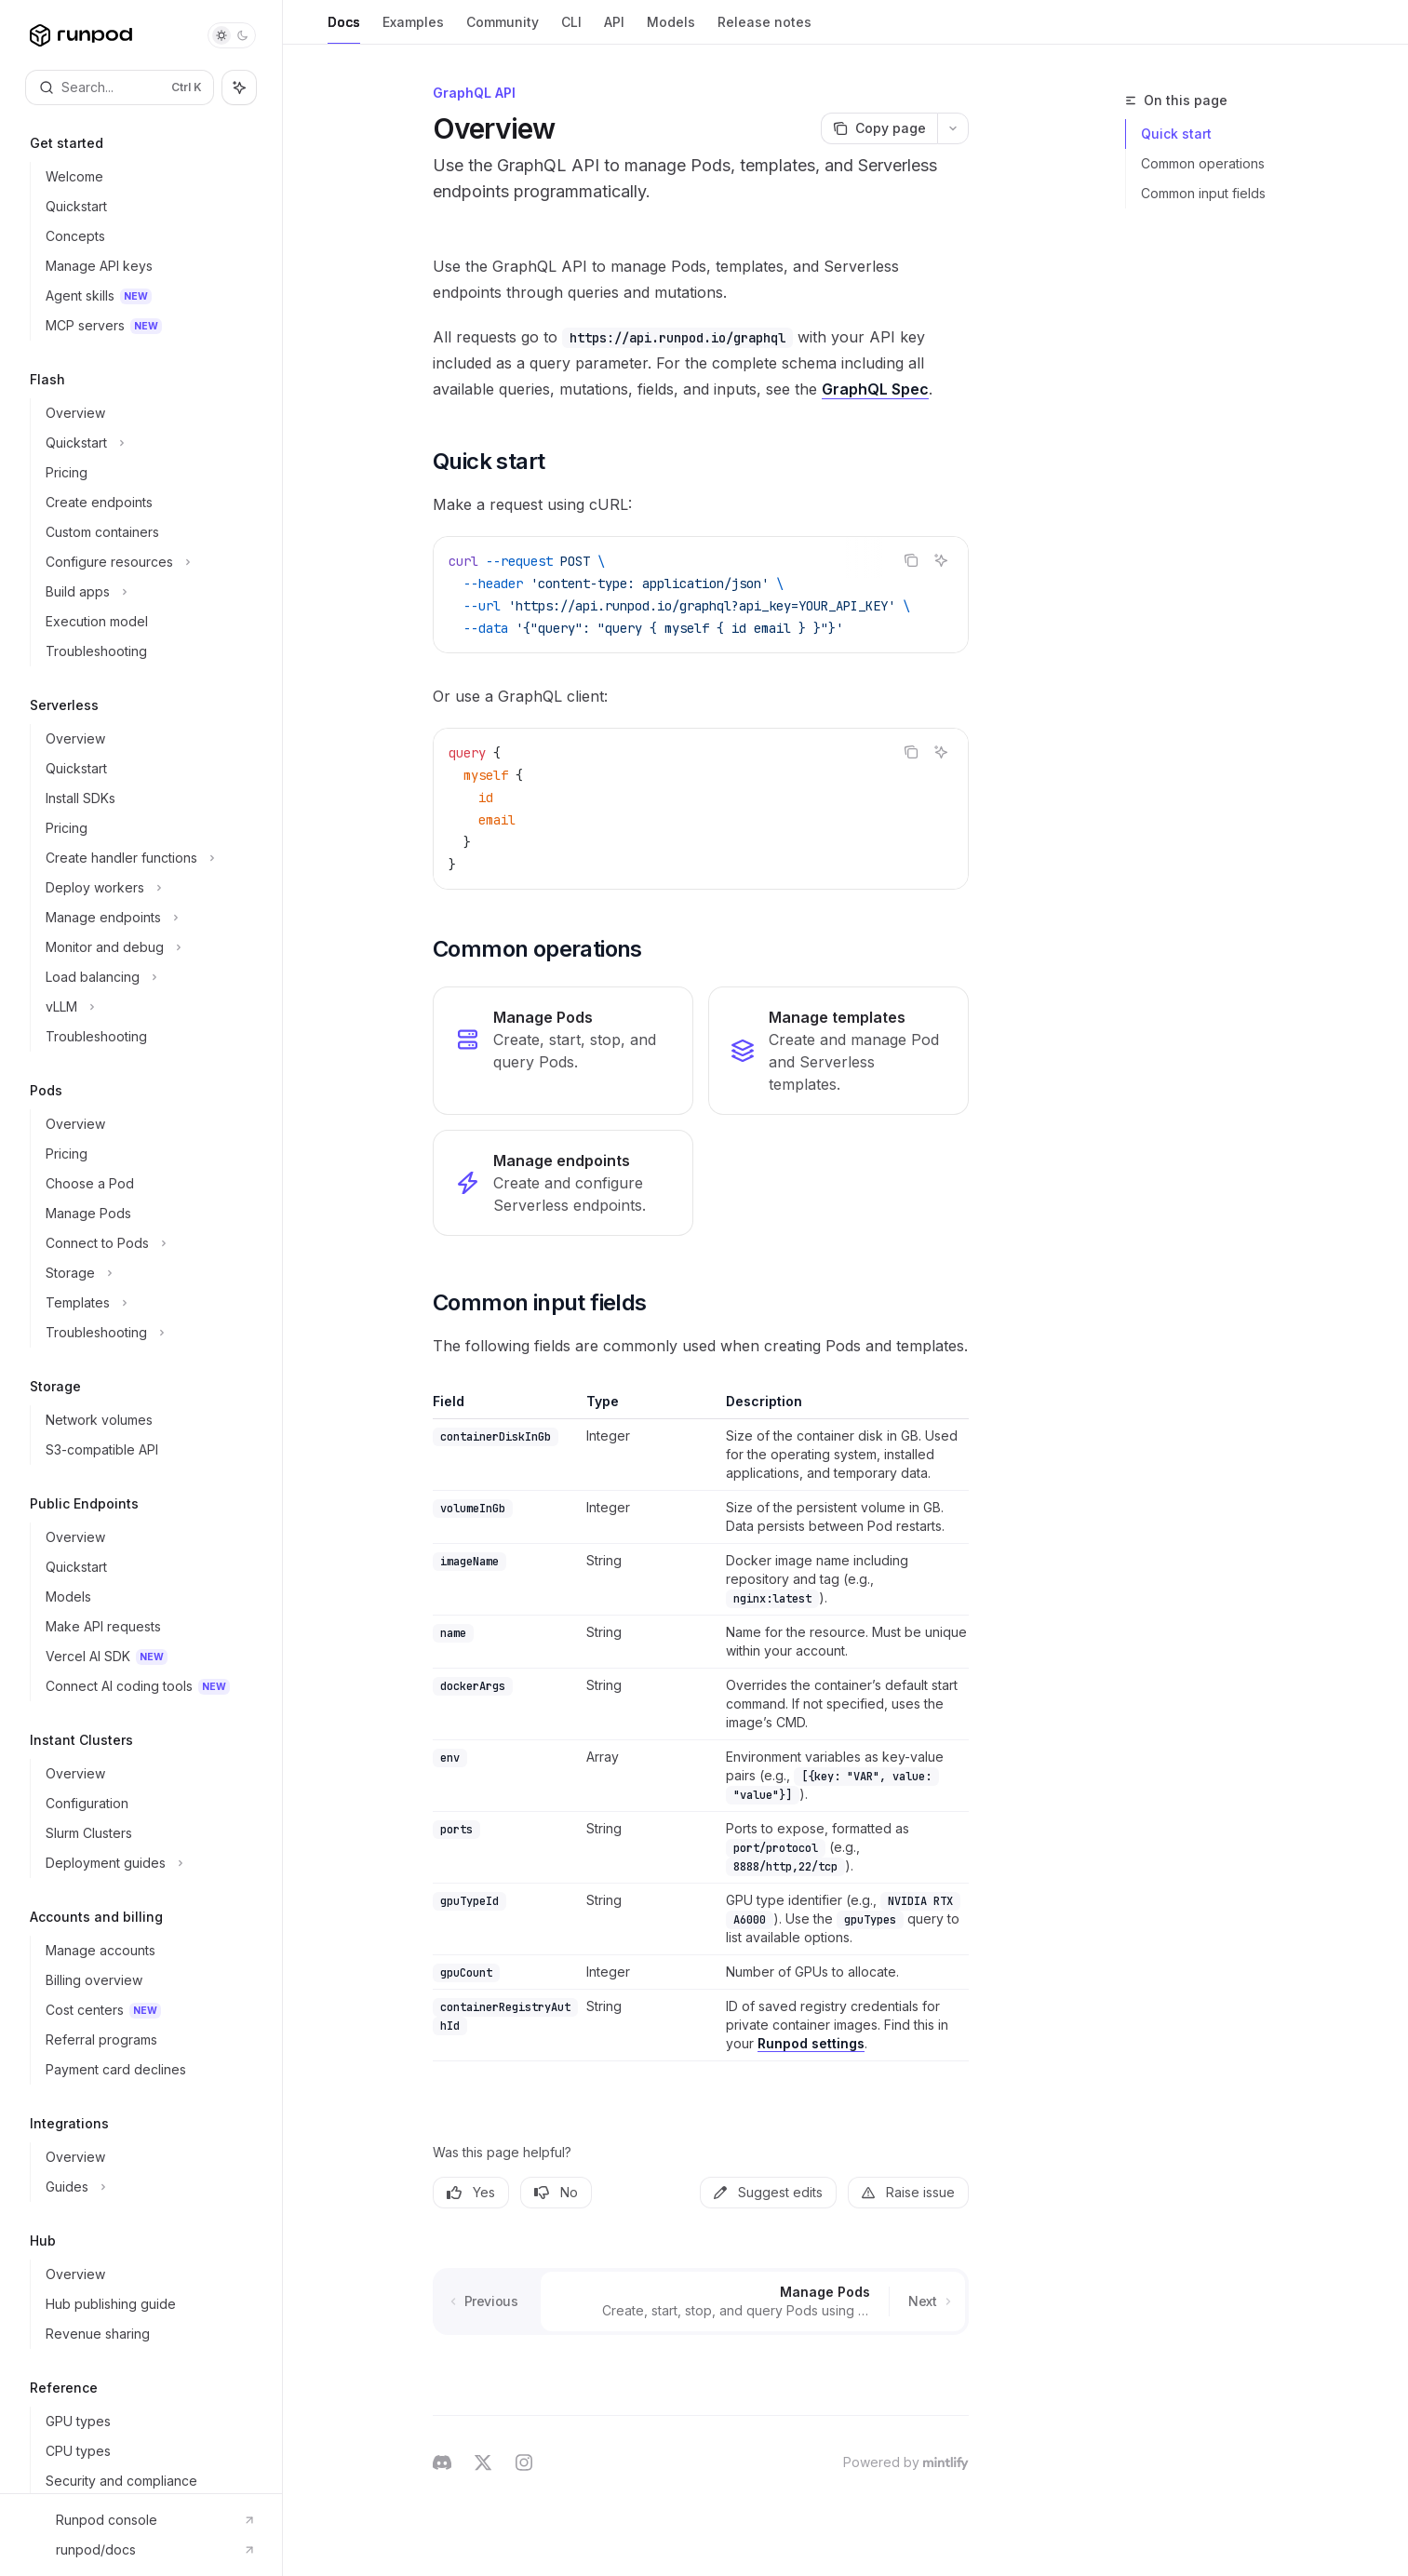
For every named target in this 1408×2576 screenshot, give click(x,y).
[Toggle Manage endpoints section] (148, 917)
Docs (344, 29)
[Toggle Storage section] (148, 1273)
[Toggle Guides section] (148, 2187)
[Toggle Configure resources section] (148, 562)
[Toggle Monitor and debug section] (148, 947)
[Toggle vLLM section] (148, 1007)
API (614, 29)
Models (671, 29)
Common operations (1203, 163)
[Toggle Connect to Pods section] (148, 1243)
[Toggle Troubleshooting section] (148, 1333)
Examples (413, 29)
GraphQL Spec (875, 389)
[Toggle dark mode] (232, 35)
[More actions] (953, 128)
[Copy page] (879, 128)
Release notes (764, 29)
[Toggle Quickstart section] (148, 443)
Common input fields (1203, 193)
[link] (563, 1050)
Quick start (1176, 133)
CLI (571, 29)
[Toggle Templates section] (148, 1303)
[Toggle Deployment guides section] (148, 1863)
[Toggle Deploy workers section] (148, 888)
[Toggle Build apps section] (148, 592)
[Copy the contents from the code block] (911, 560)
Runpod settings (811, 2043)
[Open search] (119, 87)
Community (502, 29)
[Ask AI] (941, 560)
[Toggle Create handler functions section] (148, 858)
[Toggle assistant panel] (239, 87)
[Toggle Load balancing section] (148, 977)
